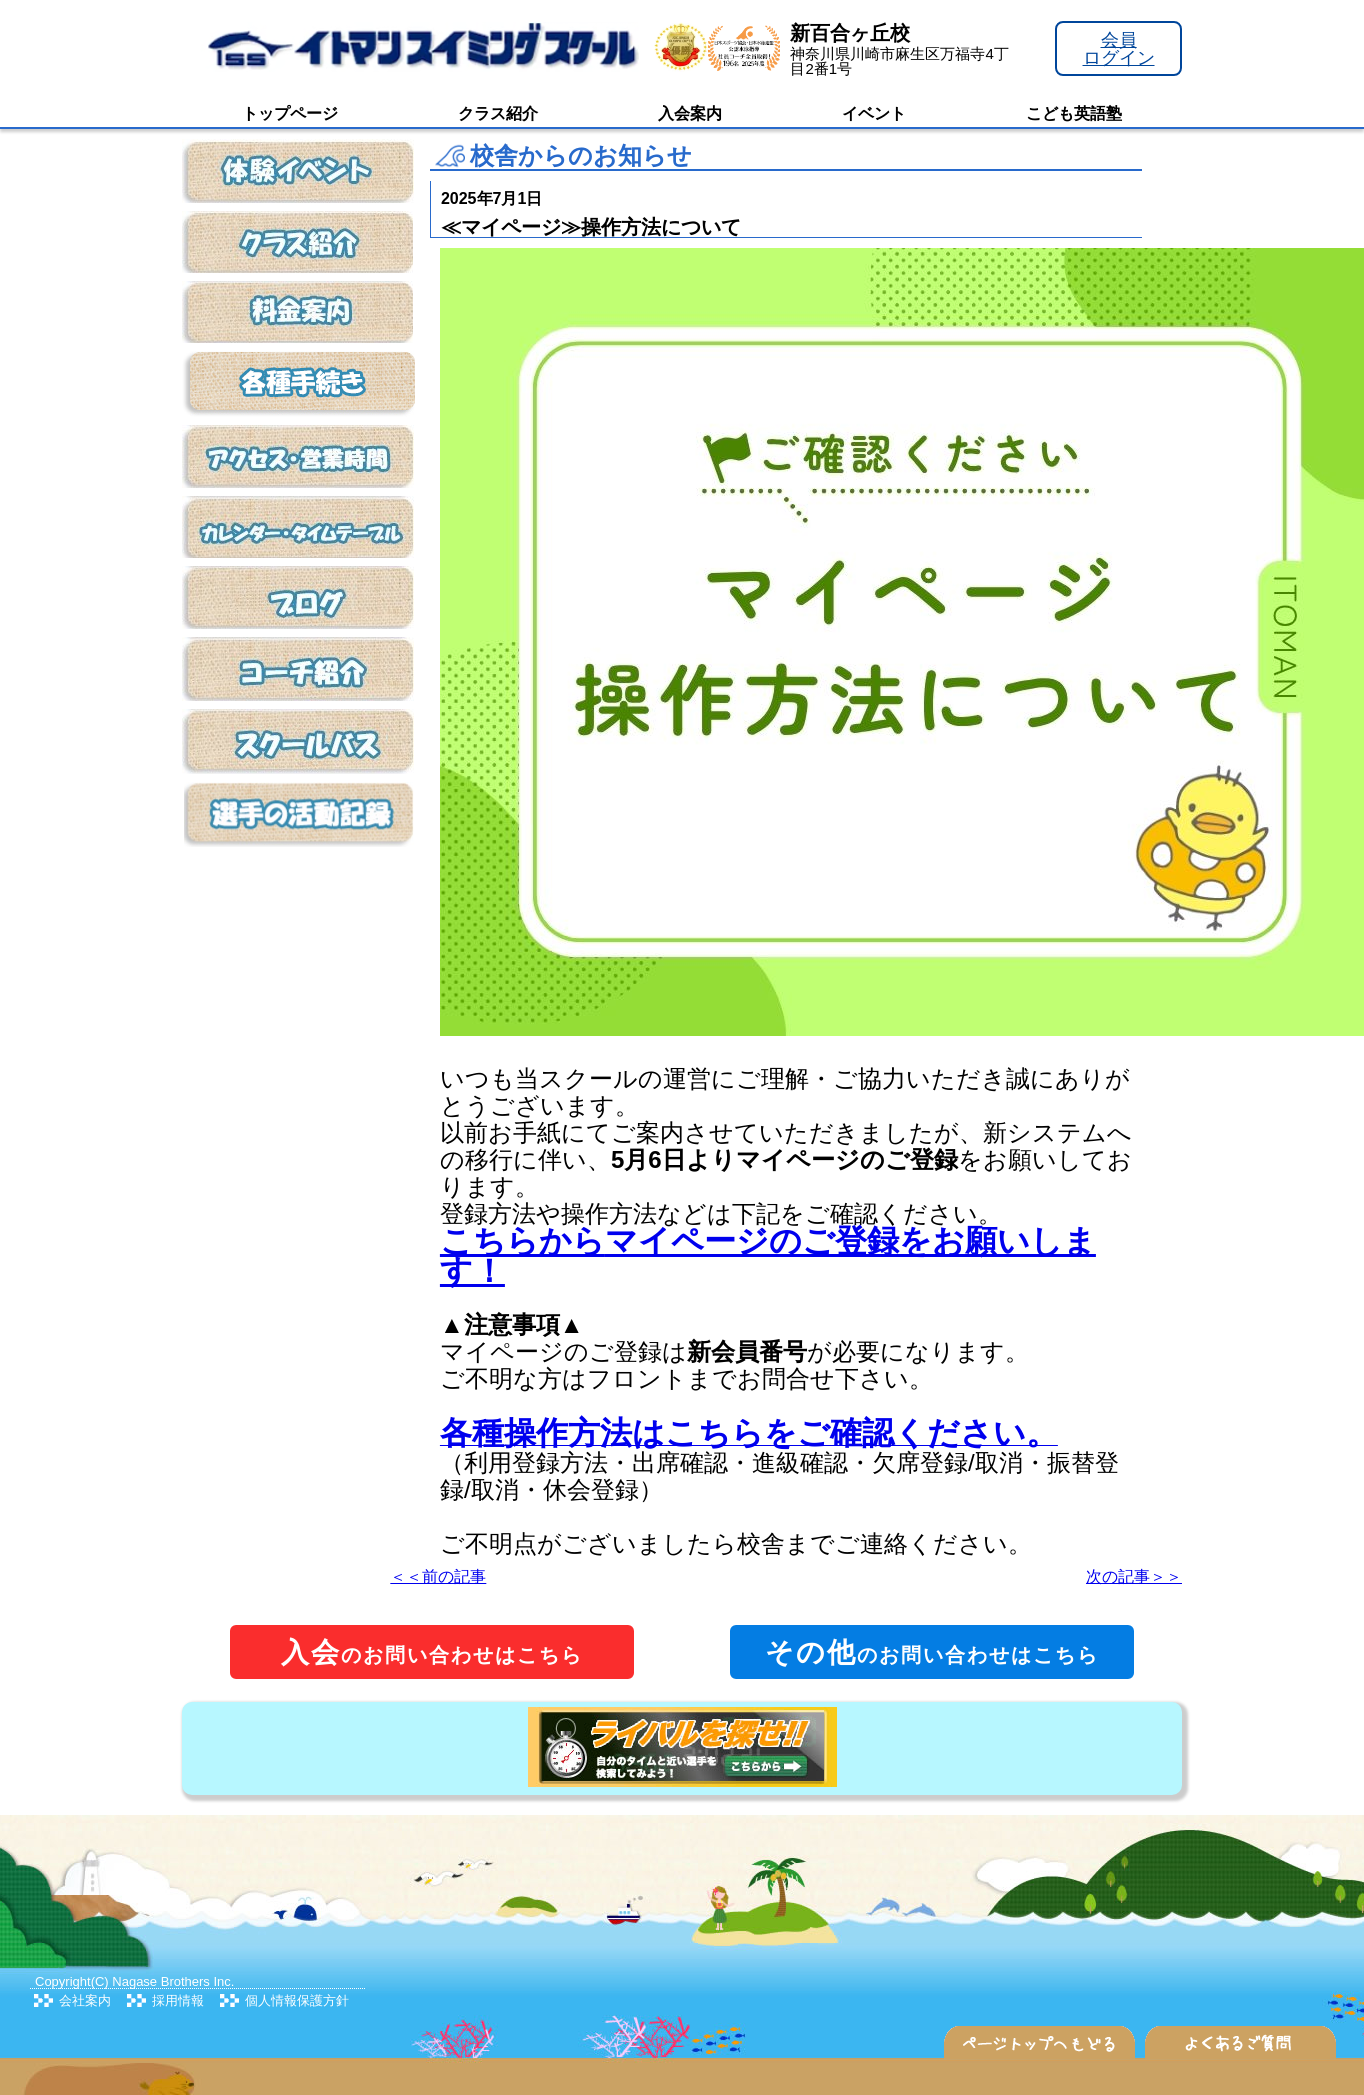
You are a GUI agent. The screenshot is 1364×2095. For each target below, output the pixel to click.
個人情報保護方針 (297, 2000)
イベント (874, 113)
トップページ (290, 113)
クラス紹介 (498, 113)
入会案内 (690, 113)
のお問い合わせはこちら (432, 1652)
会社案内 (85, 2000)
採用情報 (178, 2000)
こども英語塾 (1074, 113)
